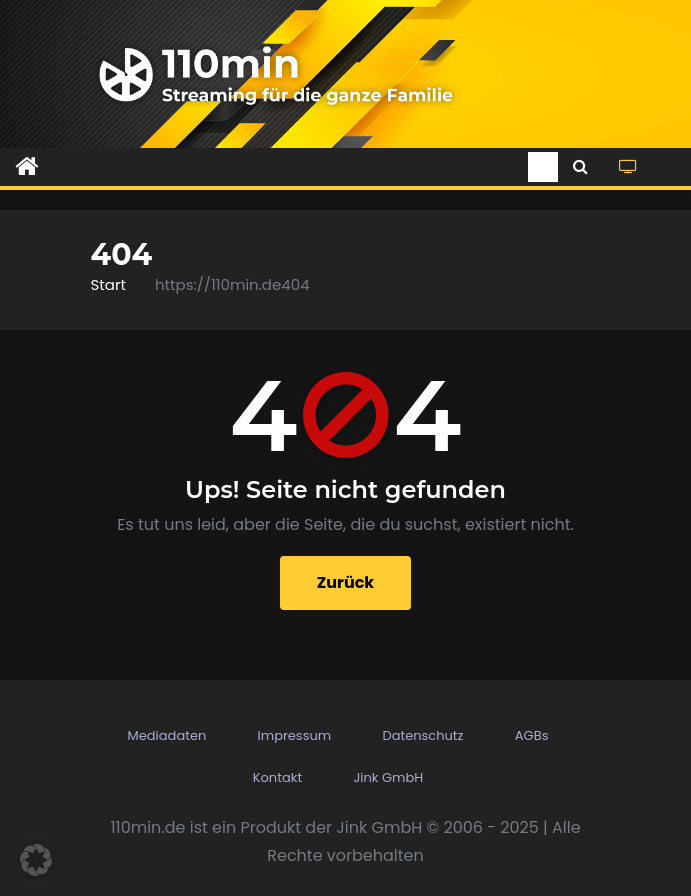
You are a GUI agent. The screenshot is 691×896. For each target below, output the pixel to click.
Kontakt (277, 777)
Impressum (295, 735)
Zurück (346, 582)
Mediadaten (167, 735)
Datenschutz (422, 735)
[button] (580, 166)
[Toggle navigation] (543, 167)
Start (108, 284)
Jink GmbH (388, 777)
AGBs (532, 735)
